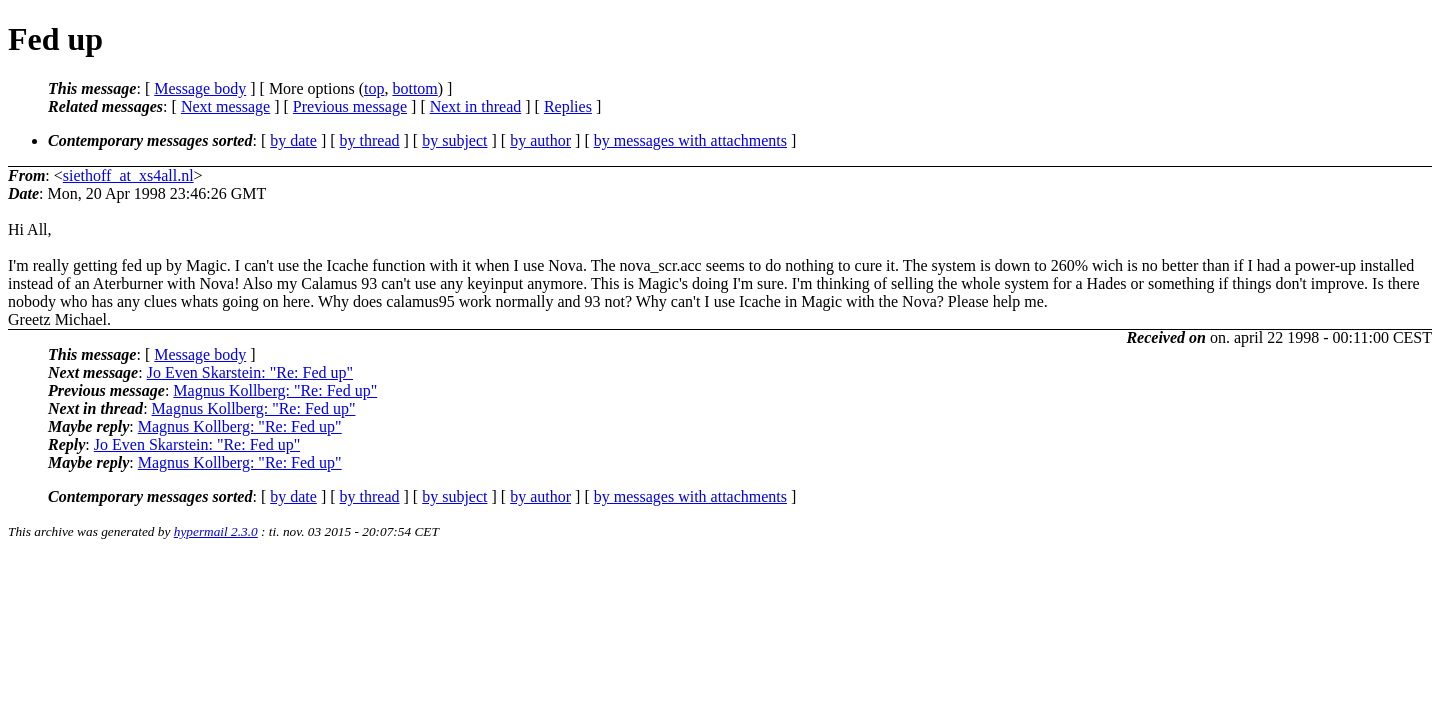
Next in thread (476, 106)
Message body (200, 88)
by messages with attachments (690, 140)
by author (540, 140)
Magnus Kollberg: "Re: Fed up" (275, 390)
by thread (370, 140)
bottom (414, 88)
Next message (225, 106)
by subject (454, 140)
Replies (568, 106)
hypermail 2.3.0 (216, 531)
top (374, 88)
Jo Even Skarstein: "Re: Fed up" (250, 372)
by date (293, 140)
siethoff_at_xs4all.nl (128, 175)
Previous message (350, 106)
